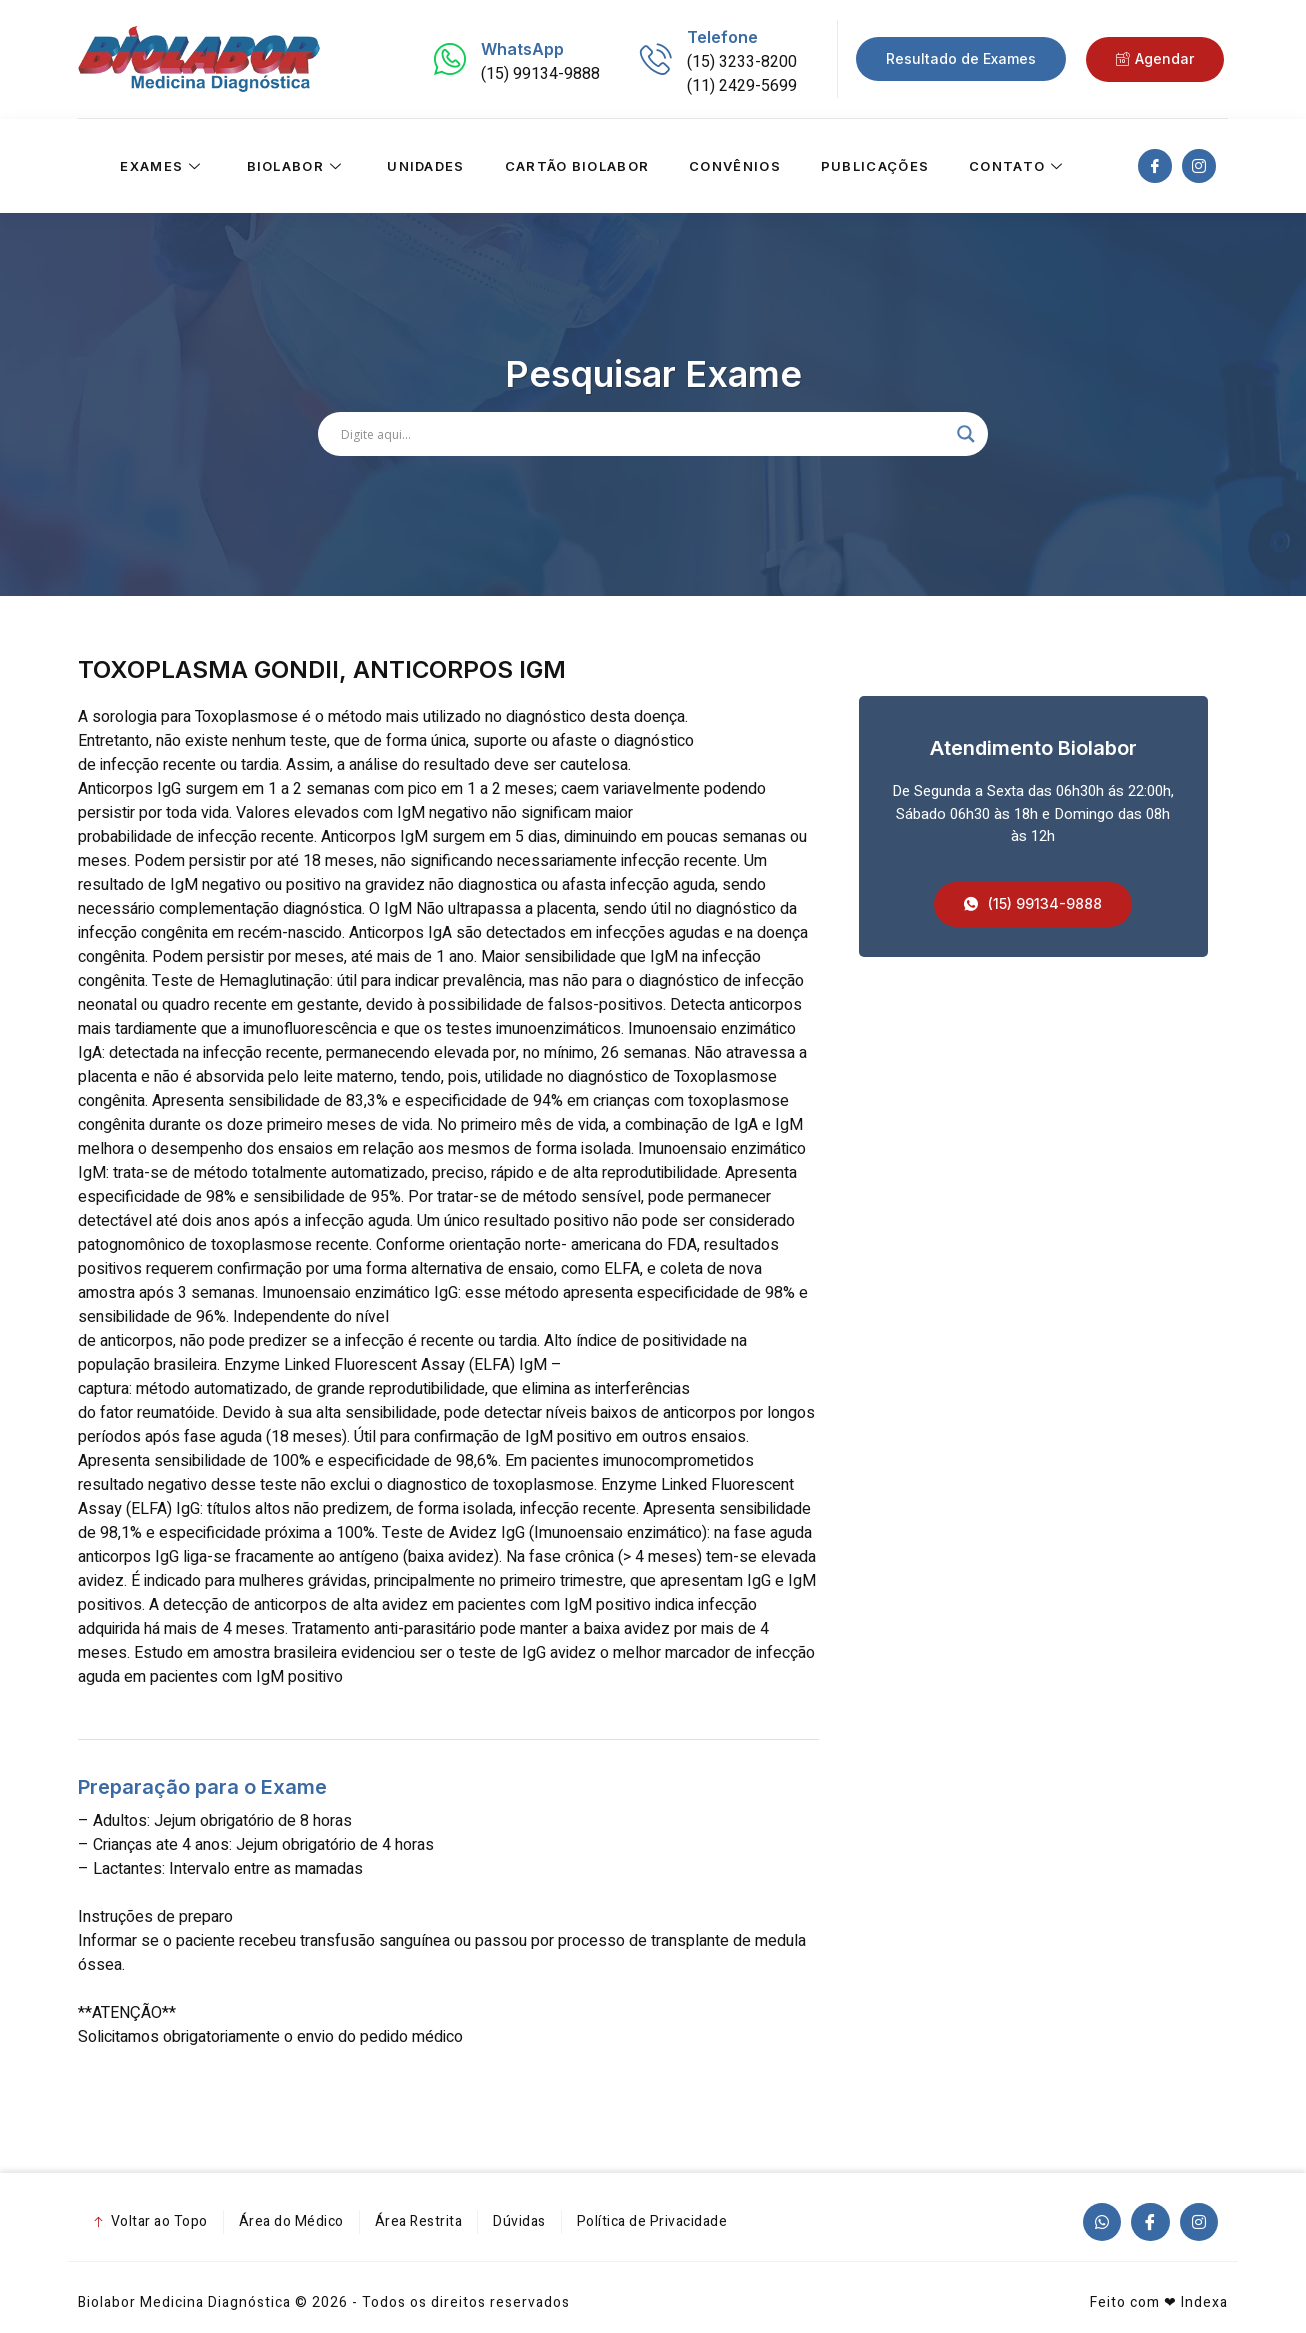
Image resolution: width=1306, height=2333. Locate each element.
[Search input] (644, 434)
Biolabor (297, 166)
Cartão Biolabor (577, 166)
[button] (1033, 904)
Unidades (425, 166)
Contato (1018, 166)
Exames (163, 166)
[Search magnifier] (966, 434)
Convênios (735, 166)
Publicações (875, 166)
